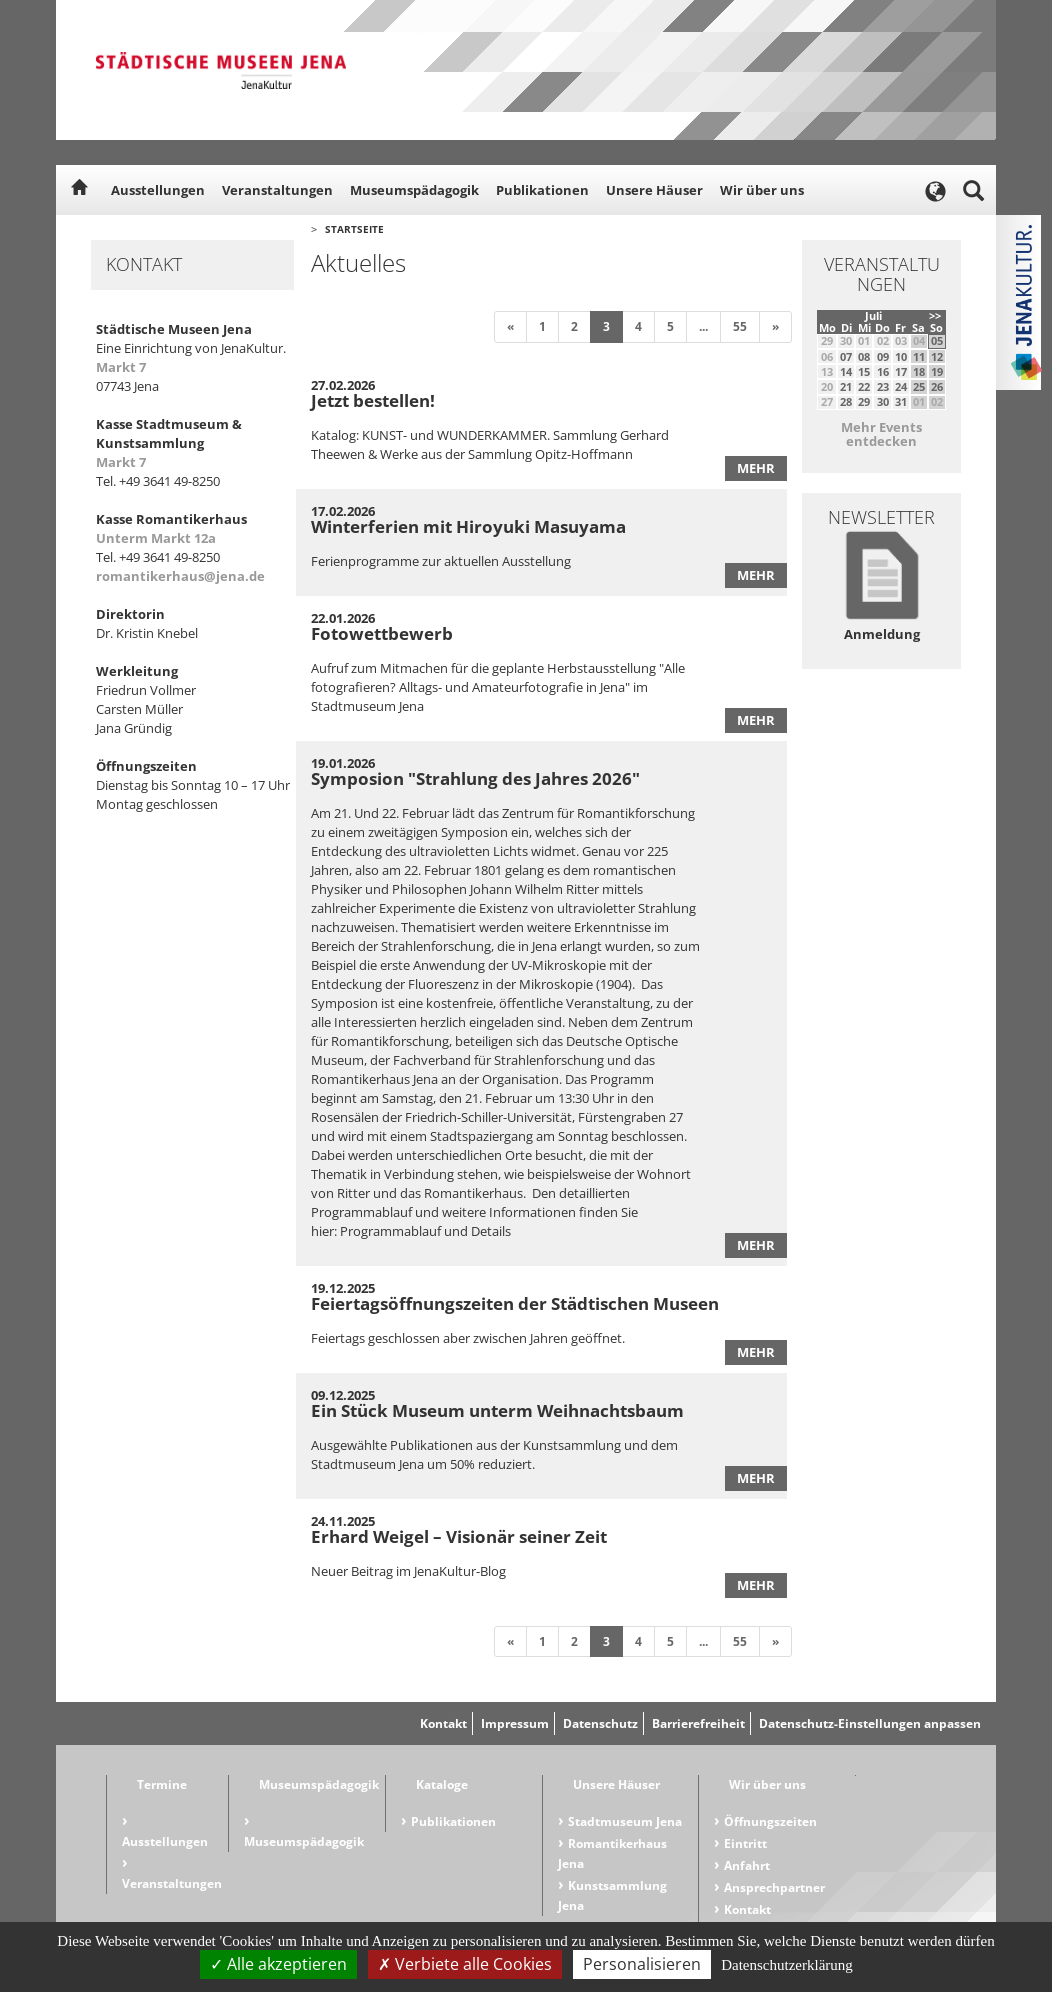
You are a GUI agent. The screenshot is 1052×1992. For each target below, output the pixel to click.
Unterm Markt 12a (156, 538)
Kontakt (443, 1723)
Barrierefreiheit (698, 1723)
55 (740, 326)
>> (935, 315)
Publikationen (542, 190)
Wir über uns (762, 190)
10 (901, 356)
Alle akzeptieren (278, 1964)
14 (846, 371)
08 (864, 356)
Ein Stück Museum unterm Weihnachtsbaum (497, 1410)
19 (937, 371)
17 (901, 371)
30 (883, 401)
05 (937, 340)
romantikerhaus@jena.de (180, 576)
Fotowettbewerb (382, 633)
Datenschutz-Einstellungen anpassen (870, 1723)
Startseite (354, 229)
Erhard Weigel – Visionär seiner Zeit (459, 1536)
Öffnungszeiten (770, 1821)
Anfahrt (747, 1865)
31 (901, 401)
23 (883, 386)
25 (919, 386)
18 (919, 371)
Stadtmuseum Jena (625, 1821)
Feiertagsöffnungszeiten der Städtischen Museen (515, 1303)
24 (901, 386)
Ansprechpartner (774, 1887)
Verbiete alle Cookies (465, 1964)
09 (883, 356)
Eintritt (745, 1843)
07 (846, 356)
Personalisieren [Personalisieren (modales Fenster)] (642, 1964)
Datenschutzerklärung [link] (787, 1965)
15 (864, 371)
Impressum (515, 1723)
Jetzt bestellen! (373, 400)
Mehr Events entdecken (881, 434)
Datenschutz (600, 1723)
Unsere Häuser (654, 190)
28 (846, 401)
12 (937, 356)
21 (846, 386)
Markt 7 (121, 367)
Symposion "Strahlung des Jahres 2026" (475, 778)
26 (937, 386)
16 (883, 371)
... (703, 326)
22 (864, 386)
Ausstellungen (158, 190)
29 (864, 401)
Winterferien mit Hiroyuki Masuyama (468, 526)
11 (919, 356)
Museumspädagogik (414, 190)
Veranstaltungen (277, 190)
